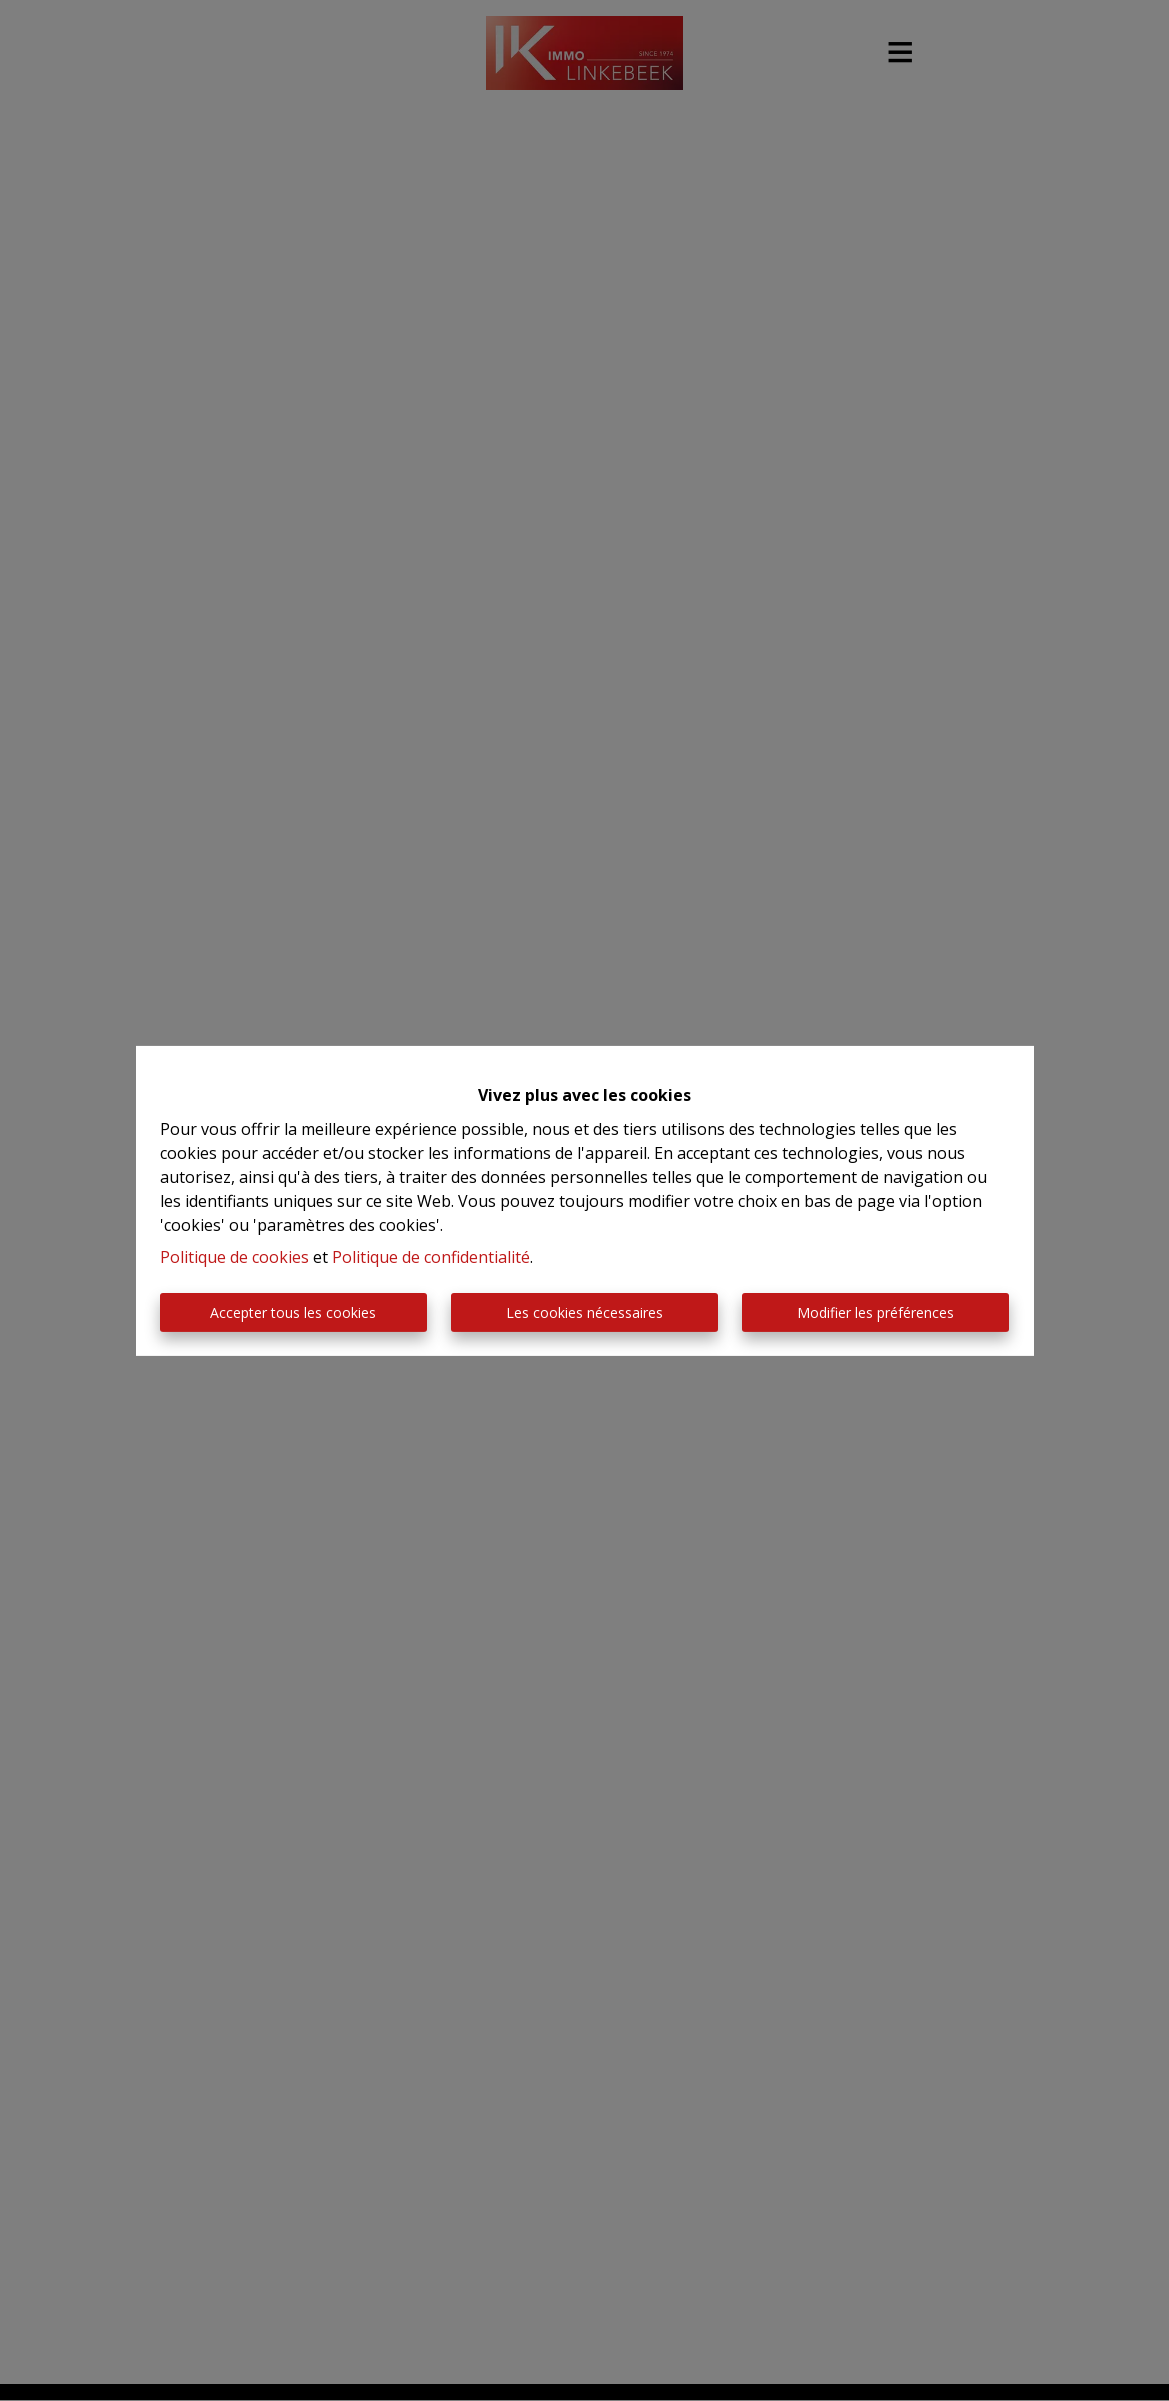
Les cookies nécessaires (584, 1312)
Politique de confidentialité (431, 1257)
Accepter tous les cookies (293, 1312)
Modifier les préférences (875, 1312)
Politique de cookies (234, 1257)
